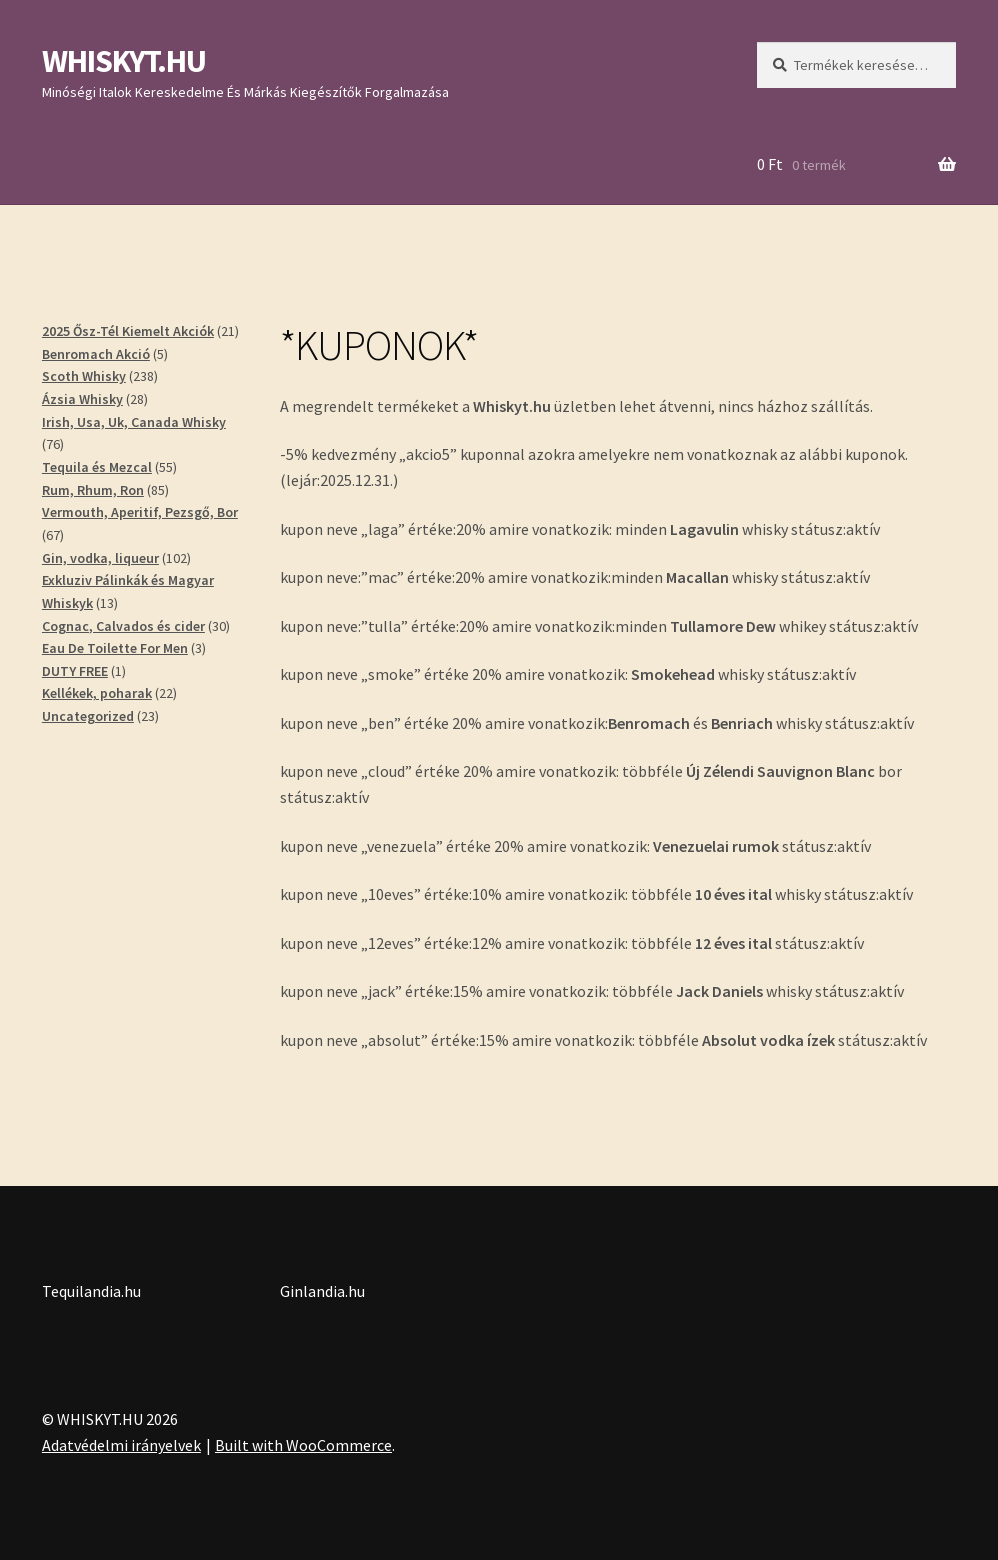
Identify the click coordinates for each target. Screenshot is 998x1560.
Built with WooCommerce (303, 1445)
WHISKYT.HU (124, 61)
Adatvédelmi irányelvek (121, 1445)
